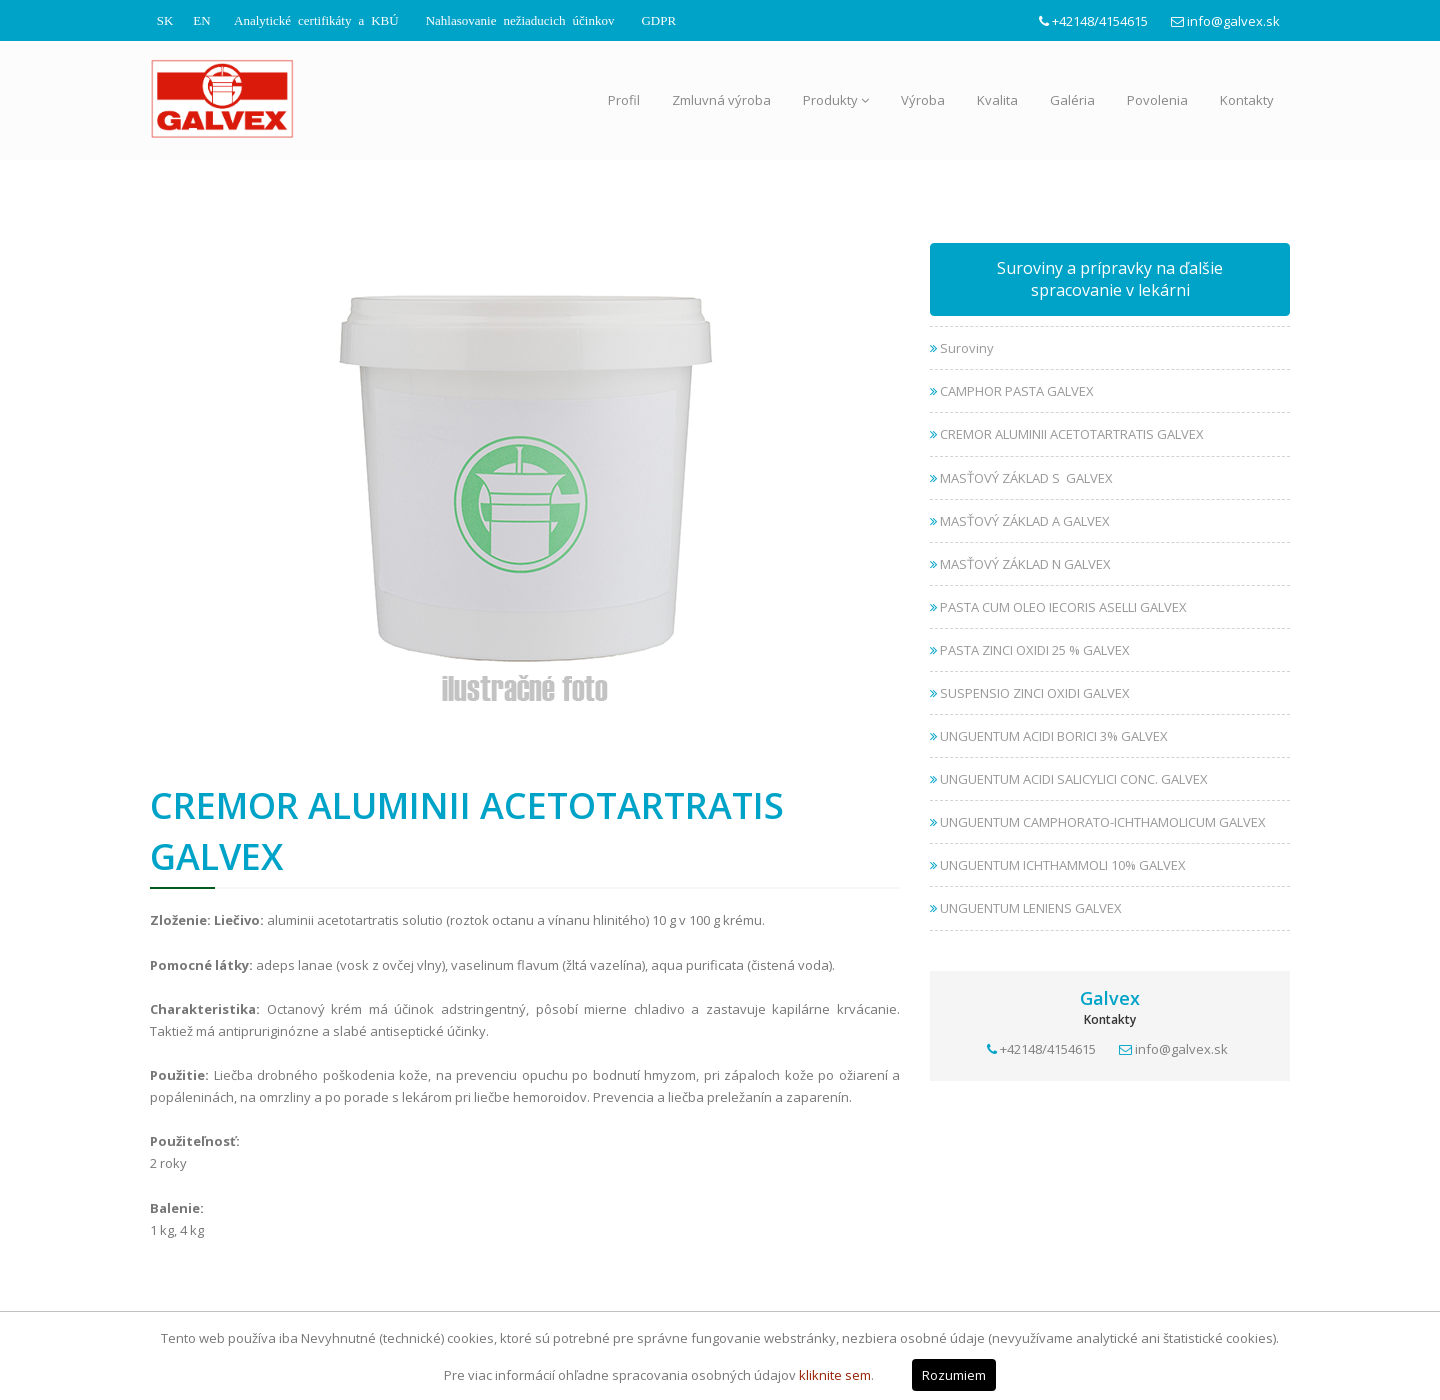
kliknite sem (835, 1375)
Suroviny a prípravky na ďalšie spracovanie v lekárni (1110, 279)
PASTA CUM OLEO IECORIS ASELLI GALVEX (1058, 607)
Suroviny (962, 348)
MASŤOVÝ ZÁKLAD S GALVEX (1021, 478)
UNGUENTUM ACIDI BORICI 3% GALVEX (1049, 736)
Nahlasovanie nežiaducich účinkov (520, 19)
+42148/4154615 (1100, 21)
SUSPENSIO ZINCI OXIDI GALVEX (1030, 693)
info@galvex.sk (1233, 21)
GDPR (658, 19)
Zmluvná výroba (721, 100)
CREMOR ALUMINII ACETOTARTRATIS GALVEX (1067, 434)
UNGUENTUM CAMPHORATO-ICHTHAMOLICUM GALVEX (1098, 822)
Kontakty (1247, 100)
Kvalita (997, 100)
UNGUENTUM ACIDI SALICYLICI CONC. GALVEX (1069, 779)
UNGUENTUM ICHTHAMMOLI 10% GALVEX (1058, 865)
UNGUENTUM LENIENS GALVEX (1026, 908)
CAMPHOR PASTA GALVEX (1012, 391)
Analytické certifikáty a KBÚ (316, 19)
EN (201, 19)
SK (165, 19)
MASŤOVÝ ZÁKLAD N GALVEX (1020, 564)
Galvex (1110, 998)
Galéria (1072, 100)
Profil (624, 100)
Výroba (923, 100)
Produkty (836, 100)
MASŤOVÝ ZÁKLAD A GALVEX (1020, 521)
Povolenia (1157, 100)
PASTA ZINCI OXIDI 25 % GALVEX (1030, 650)
